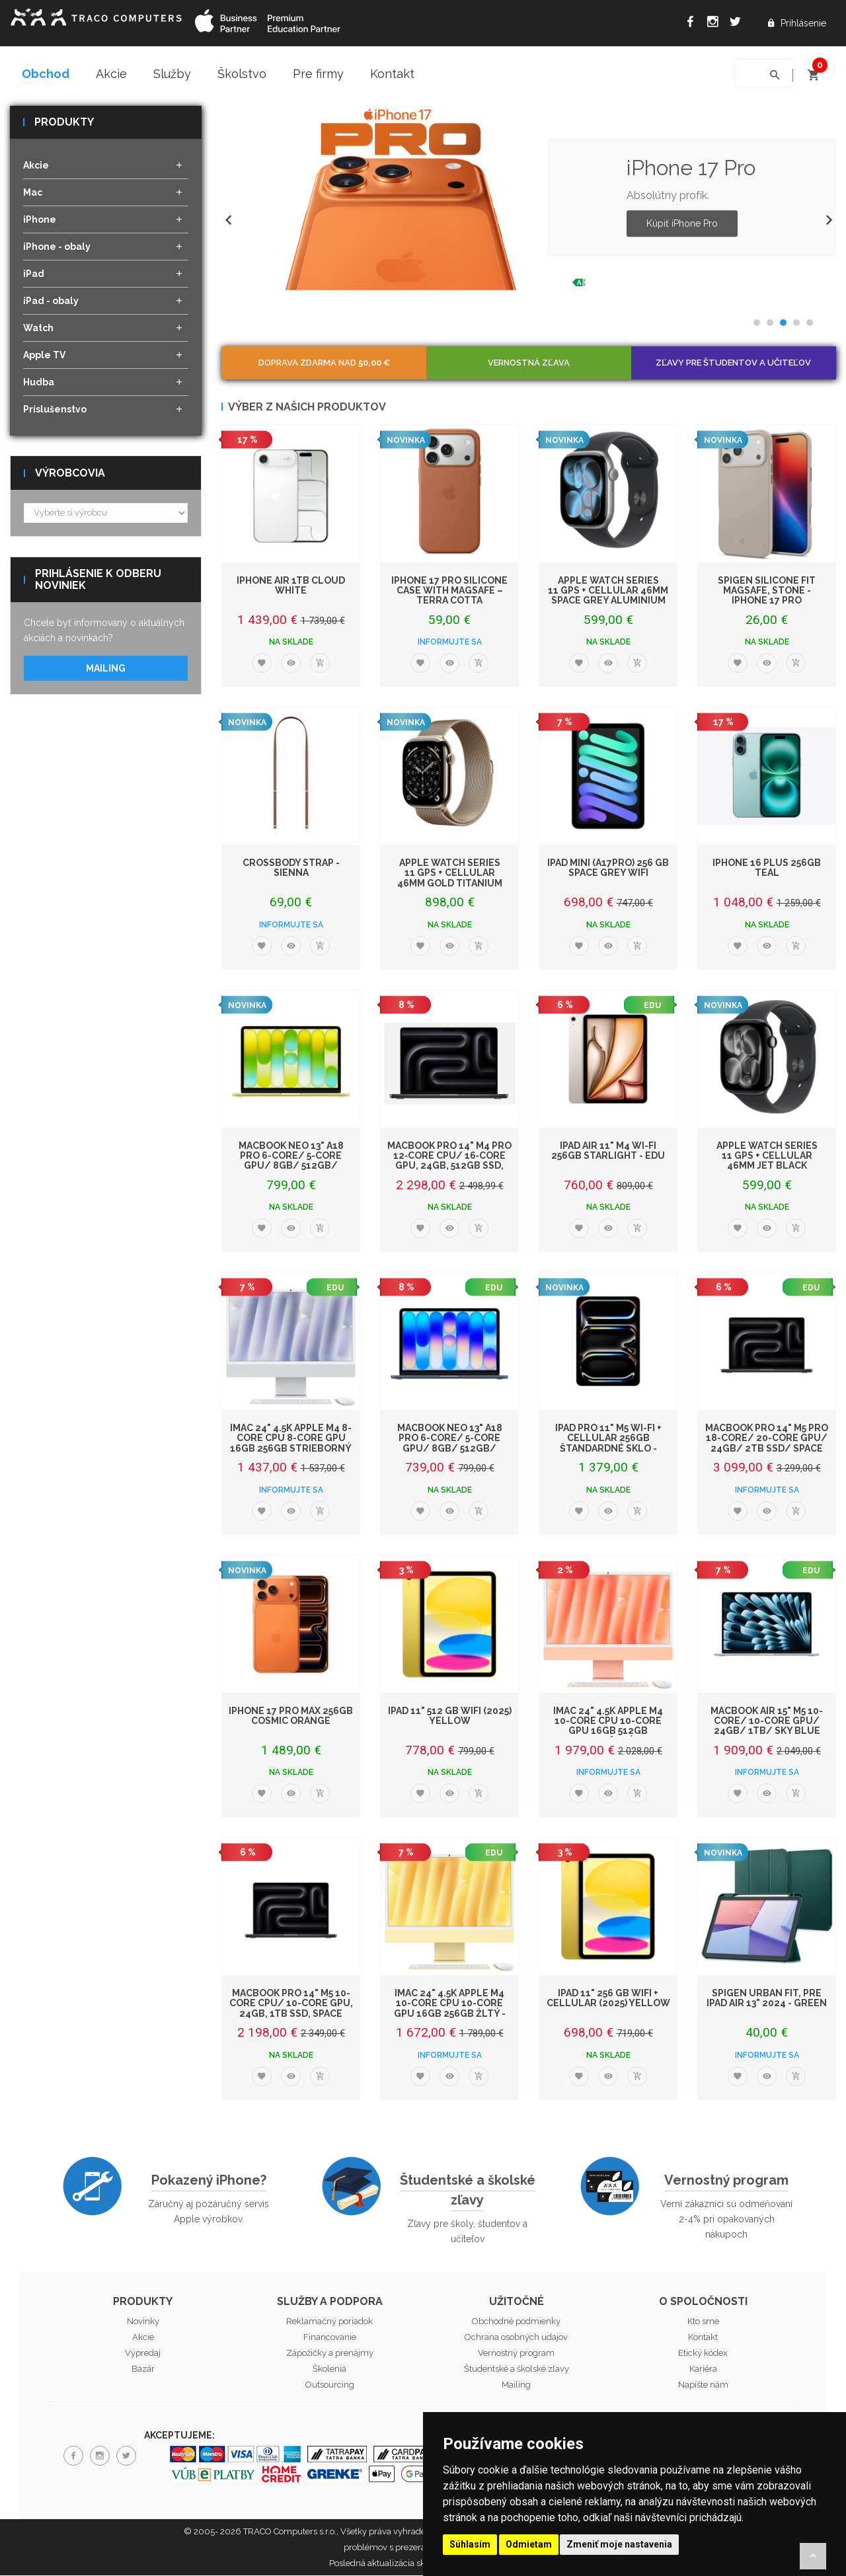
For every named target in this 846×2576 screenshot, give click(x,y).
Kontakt (392, 74)
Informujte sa (450, 642)
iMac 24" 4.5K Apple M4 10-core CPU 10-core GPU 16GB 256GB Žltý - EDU (450, 2008)
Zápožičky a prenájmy (329, 2354)
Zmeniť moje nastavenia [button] (619, 2544)
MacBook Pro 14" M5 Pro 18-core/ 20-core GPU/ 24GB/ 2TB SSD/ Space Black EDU (766, 1443)
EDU (652, 1006)
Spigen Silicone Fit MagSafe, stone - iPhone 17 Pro (767, 591)
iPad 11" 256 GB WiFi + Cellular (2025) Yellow (608, 1998)
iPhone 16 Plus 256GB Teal (766, 868)
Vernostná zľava (529, 363)
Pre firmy (318, 74)
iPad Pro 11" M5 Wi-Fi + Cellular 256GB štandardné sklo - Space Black (608, 1443)
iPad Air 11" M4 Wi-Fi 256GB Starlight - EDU (608, 1151)
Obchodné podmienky (516, 2322)
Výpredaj (143, 2354)
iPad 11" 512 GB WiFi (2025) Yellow (450, 1716)
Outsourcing (329, 2386)
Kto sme (703, 2322)
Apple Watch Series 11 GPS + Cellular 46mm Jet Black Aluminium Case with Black (767, 1166)
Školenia (329, 2370)
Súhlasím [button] (469, 2544)
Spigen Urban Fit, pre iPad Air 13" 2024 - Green (767, 1998)
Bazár (143, 2370)
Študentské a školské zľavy (467, 2190)
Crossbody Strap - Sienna (291, 868)
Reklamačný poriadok (329, 2322)
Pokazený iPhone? (208, 2181)
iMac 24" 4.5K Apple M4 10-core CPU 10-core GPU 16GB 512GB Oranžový (608, 1726)
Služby (172, 74)
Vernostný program (726, 2181)
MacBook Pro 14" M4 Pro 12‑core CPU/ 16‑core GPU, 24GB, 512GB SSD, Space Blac (449, 1161)
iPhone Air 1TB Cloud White (291, 586)
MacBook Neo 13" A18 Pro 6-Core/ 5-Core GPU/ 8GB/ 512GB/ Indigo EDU (449, 1443)
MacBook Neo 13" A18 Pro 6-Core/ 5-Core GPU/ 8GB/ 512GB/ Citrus (291, 1161)
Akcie (111, 74)
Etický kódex (703, 2354)
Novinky (143, 2322)
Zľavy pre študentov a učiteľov (733, 363)
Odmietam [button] (529, 2544)
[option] (528, 198)
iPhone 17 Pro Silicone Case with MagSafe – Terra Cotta (449, 591)
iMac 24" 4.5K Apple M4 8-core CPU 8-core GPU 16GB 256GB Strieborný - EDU (291, 1443)
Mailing (106, 669)
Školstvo (241, 74)
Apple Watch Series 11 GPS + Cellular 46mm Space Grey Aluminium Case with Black (608, 596)
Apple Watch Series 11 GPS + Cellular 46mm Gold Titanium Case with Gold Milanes (449, 884)
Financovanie (329, 2338)
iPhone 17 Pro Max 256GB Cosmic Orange (291, 1716)
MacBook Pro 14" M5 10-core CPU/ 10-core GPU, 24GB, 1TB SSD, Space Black (291, 2008)
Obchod (45, 74)
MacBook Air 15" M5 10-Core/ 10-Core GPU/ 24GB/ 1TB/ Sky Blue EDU (767, 1726)
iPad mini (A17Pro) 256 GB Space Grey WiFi (608, 868)
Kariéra (703, 2370)
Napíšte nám (703, 2386)
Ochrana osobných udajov (516, 2338)
